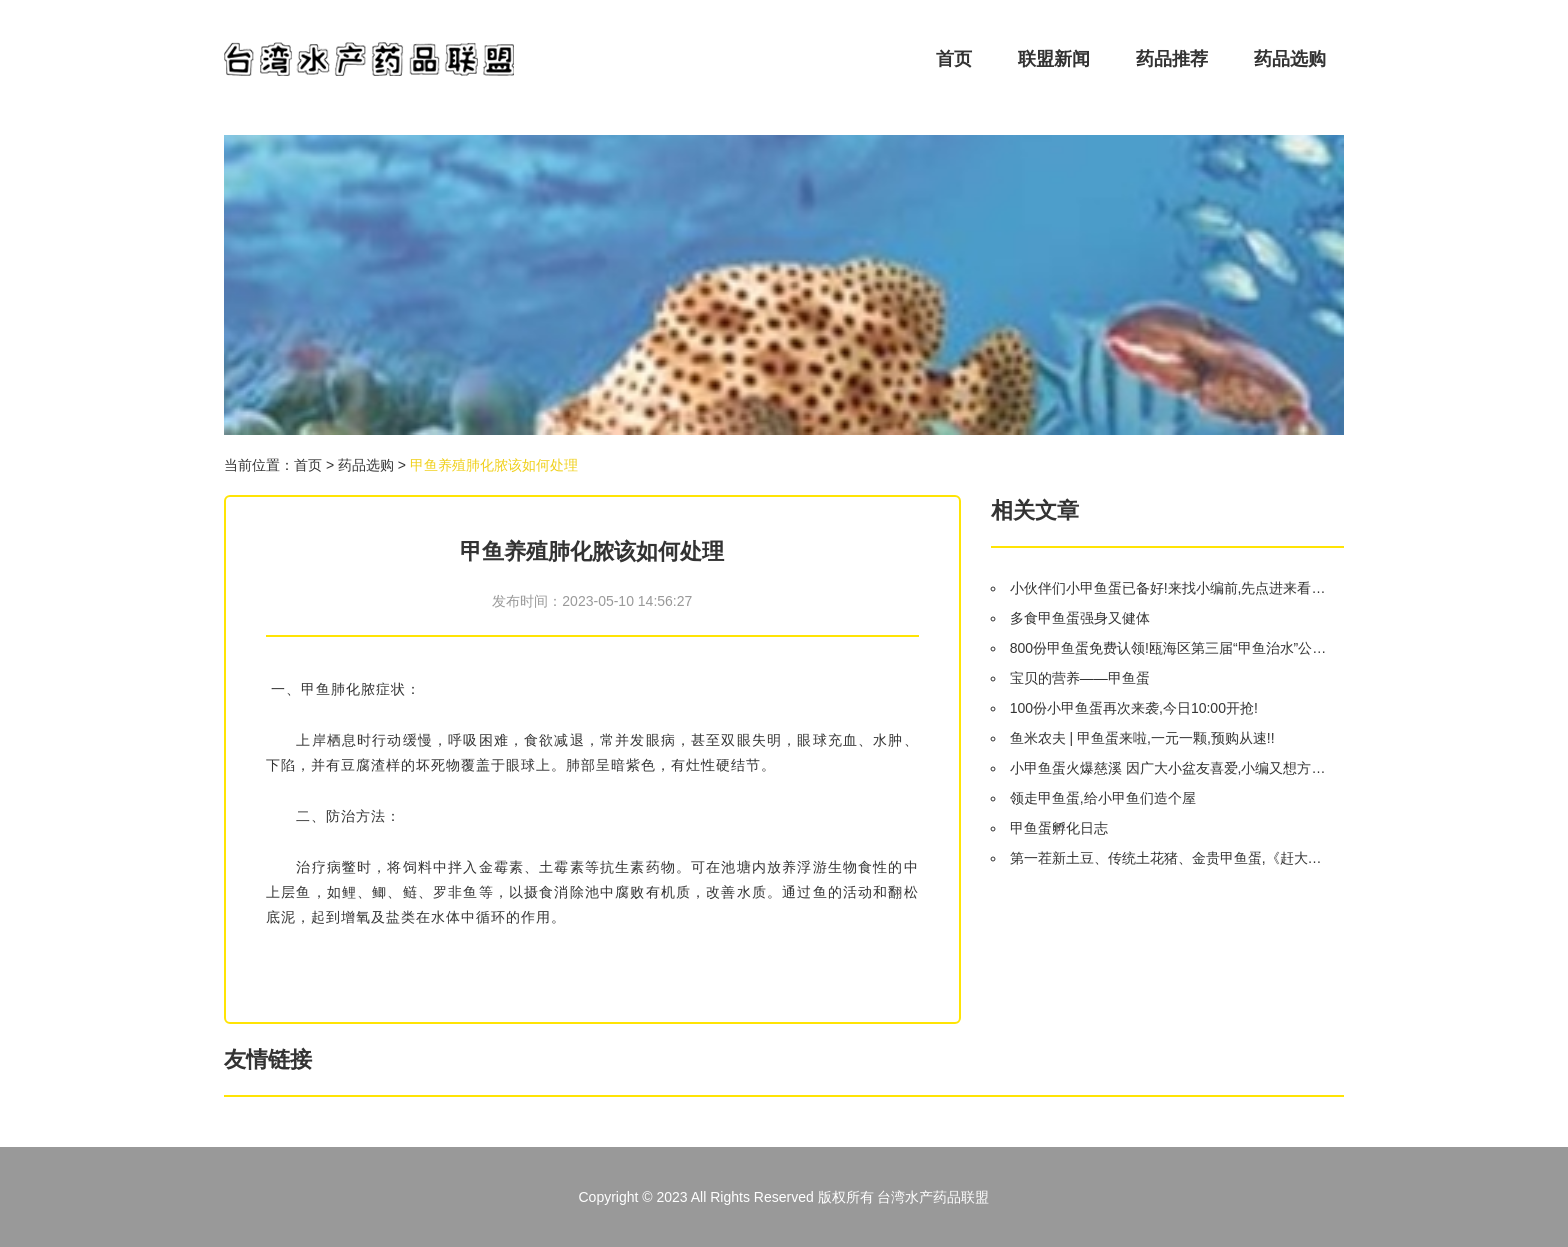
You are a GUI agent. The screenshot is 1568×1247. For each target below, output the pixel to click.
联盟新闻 (1054, 59)
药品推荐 (1172, 59)
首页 (954, 59)
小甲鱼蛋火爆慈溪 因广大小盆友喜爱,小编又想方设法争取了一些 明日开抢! (1169, 768)
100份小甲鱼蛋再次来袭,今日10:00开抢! (1134, 708)
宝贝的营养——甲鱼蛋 (1080, 678)
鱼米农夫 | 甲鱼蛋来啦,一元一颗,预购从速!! (1142, 738)
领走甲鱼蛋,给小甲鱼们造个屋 (1103, 798)
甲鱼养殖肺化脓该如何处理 (494, 465)
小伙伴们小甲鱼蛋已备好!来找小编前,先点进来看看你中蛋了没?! (1169, 588)
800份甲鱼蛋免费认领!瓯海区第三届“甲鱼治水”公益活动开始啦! (1169, 648)
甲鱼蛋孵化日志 (1059, 828)
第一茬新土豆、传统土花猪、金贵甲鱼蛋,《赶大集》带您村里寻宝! (1169, 858)
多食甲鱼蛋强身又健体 (1080, 618)
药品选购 (1290, 59)
